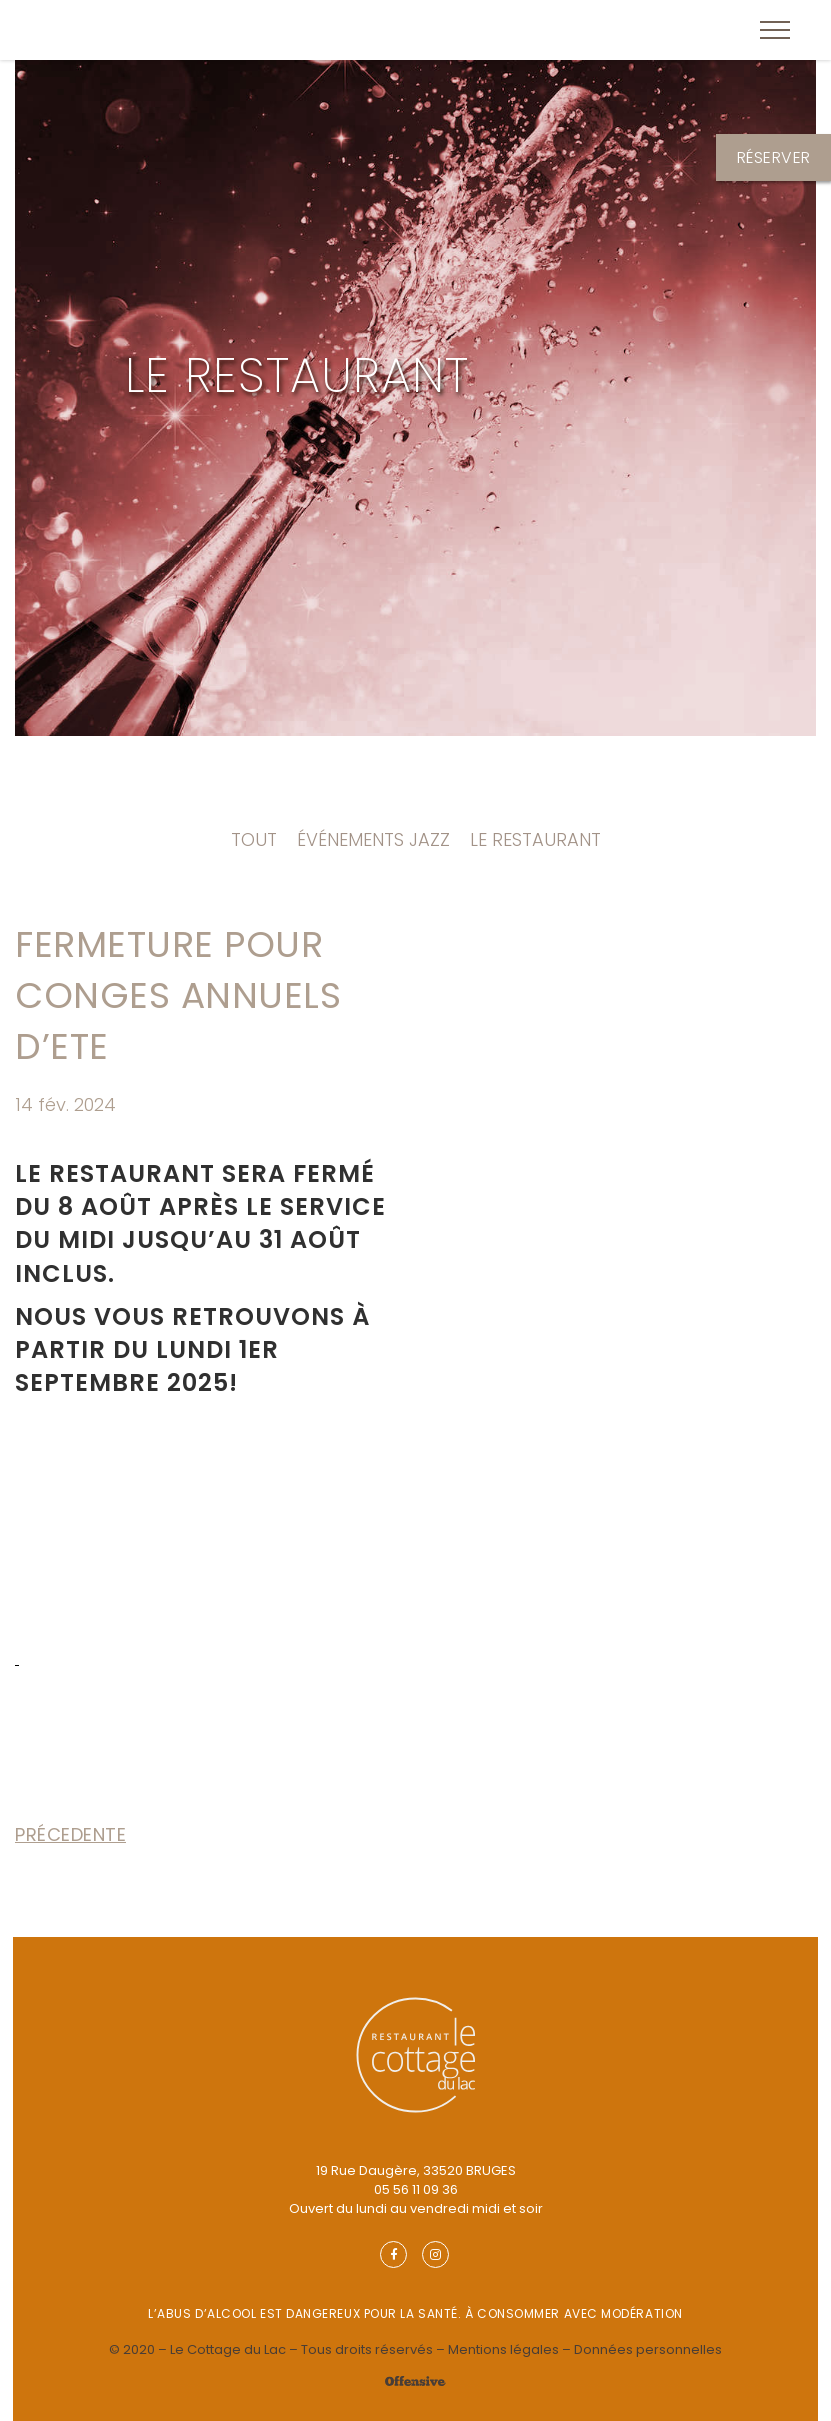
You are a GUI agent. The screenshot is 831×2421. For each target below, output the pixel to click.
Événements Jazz (373, 839)
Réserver (774, 157)
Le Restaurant (297, 375)
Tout (254, 839)
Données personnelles (648, 2349)
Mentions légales (503, 2349)
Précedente (70, 1834)
